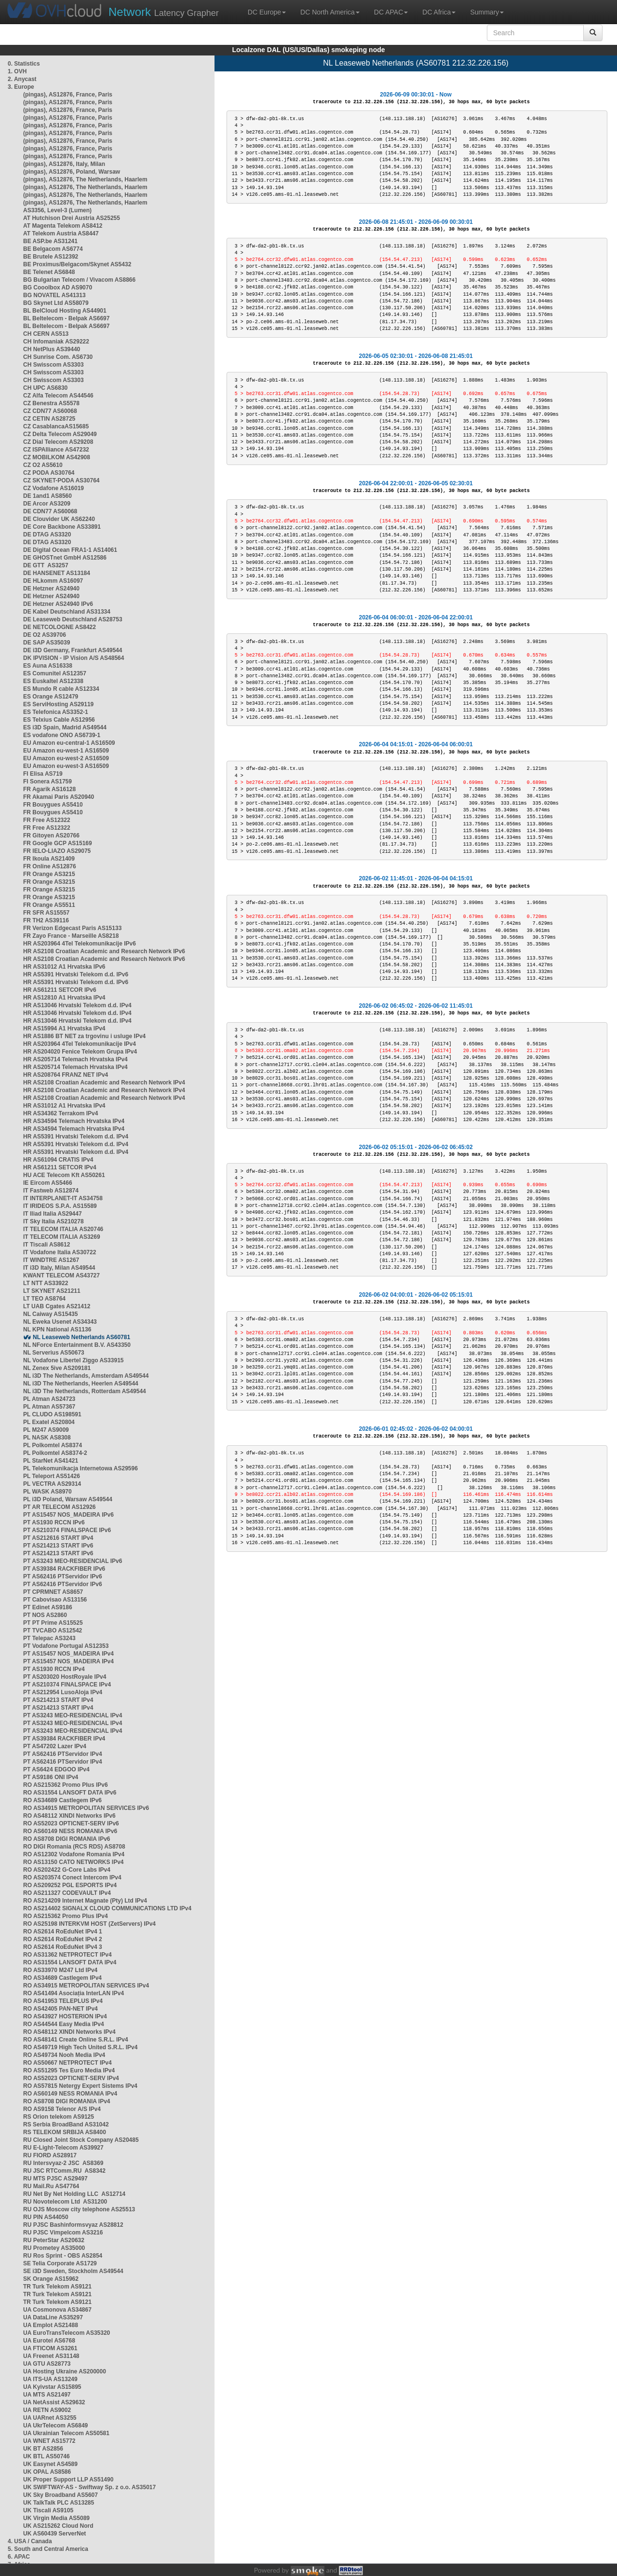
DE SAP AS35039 (46, 642)
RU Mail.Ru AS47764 (51, 2186)
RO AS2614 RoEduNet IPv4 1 (62, 1931)
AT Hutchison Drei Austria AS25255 (71, 218)
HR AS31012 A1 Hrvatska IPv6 (64, 966)
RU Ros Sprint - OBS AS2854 (62, 2255)
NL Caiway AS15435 (50, 1314)
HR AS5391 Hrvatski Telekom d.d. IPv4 (75, 1136)
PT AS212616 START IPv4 (58, 1538)
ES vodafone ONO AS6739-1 (61, 735)
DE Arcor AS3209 (46, 503)
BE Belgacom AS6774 (53, 249)
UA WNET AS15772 (49, 2441)
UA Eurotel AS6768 (49, 2340)
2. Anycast (22, 79)
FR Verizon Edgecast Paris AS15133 (72, 928)
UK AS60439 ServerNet (54, 2533)
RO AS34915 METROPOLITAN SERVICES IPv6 (86, 1808)
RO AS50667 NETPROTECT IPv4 (67, 2062)
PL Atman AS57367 (49, 1406)
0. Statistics (24, 63)
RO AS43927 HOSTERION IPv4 (65, 2016)
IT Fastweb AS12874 (51, 1190)
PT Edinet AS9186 (47, 1607)
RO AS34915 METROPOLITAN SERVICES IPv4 (86, 1985)
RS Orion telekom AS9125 (58, 2116)
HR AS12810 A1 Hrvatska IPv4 (64, 997)
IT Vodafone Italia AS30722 (59, 1252)
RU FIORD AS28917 (50, 2155)
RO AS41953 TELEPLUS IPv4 (63, 2001)
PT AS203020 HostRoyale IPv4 (64, 1676)
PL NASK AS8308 (47, 1437)
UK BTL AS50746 (46, 2456)
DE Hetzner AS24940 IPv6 (58, 604)
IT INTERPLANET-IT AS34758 (63, 1198)
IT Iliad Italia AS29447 (52, 1213)
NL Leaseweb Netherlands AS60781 (81, 1337)
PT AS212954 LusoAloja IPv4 (62, 1692)
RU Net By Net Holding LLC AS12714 (74, 2194)
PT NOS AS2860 (45, 1615)
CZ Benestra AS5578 (51, 403)
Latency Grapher (163, 11)
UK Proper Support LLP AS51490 (68, 2479)
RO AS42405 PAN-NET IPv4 (60, 2008)
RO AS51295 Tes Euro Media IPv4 (69, 2070)
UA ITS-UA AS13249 (50, 2379)
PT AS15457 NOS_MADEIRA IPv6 (68, 1514)
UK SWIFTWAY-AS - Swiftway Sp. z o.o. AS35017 (89, 2487)
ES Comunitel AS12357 (54, 673)
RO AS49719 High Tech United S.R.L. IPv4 (80, 2047)
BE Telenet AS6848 (49, 272)
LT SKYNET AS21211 (51, 1291)
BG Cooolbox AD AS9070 (57, 287)
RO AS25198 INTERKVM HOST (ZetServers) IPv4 (89, 1923)
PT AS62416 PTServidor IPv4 (62, 1754)
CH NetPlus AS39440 (51, 349)
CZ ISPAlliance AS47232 (56, 449)
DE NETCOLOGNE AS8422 (59, 627)
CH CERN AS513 (45, 333)
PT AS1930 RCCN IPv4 (54, 1669)
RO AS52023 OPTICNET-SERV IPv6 (71, 1823)
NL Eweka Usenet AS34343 (60, 1321)
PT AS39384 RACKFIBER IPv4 (64, 1738)
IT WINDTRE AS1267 (51, 1260)
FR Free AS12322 (46, 820)
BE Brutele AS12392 (50, 256)
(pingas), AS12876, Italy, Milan (64, 164)
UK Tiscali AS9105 (48, 2510)
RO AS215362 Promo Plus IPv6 (65, 1784)
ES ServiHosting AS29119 (58, 704)
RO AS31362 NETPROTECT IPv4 (67, 1954)
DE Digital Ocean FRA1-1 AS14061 (70, 550)
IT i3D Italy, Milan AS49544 (59, 1267)
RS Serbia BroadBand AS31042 (66, 2124)
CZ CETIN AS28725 (49, 418)
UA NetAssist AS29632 (54, 2402)
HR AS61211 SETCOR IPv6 (59, 990)
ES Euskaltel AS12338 (53, 681)
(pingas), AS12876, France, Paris (67, 94)
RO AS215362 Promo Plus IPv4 (65, 1916)
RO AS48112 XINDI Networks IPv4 (69, 2031)
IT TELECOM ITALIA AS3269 (61, 1236)
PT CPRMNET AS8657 (53, 1592)
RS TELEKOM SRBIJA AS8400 (64, 2132)
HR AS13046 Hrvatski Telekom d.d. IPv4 (77, 1005)
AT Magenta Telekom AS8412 (63, 225)
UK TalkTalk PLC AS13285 (58, 2502)
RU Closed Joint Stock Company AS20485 (81, 2140)
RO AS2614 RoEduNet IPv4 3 (62, 1947)
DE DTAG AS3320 (47, 534)
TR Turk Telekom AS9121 (57, 2286)
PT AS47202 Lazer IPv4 (54, 1746)
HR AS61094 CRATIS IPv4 (58, 1159)
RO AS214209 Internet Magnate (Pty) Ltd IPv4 (85, 1900)
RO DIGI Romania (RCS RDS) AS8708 (74, 1846)
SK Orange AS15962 (51, 2278)
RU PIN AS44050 (45, 2217)
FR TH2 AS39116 (46, 920)
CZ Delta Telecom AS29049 (60, 434)
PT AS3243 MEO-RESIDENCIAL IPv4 (72, 1715)
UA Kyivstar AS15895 (52, 2387)
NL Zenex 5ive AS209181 (57, 1368)
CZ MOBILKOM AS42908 (56, 457)
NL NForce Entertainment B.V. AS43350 (77, 1345)
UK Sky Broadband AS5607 (60, 2495)
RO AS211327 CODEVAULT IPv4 (67, 1893)
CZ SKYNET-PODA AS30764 (61, 480)
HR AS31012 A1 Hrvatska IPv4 (64, 1105)
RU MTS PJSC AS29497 (55, 2178)
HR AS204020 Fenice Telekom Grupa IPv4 (80, 1051)
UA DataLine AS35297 (53, 2317)
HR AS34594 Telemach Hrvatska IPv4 (73, 1121)
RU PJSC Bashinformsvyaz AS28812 (73, 2224)
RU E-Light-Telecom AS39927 (63, 2147)
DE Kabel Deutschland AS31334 (66, 611)
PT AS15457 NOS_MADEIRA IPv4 (68, 1653)
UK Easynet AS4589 (50, 2464)
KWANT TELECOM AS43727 (61, 1275)
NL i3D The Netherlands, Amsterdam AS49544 (85, 1375)
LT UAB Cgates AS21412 (56, 1306)
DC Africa (439, 12)
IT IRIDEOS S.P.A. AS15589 (60, 1206)
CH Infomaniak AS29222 (56, 341)
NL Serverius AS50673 (53, 1352)
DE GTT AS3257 (45, 565)
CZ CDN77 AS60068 (50, 411)
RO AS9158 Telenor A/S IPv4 (62, 2109)
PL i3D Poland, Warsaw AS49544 (67, 1499)
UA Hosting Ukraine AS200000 (64, 2371)
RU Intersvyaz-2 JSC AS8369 (63, 2163)
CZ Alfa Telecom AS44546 (58, 395)
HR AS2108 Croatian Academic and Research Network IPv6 (104, 951)
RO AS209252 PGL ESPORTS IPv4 (70, 1885)
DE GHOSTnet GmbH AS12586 (65, 557)
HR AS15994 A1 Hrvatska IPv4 (64, 1028)
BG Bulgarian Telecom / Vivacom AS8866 (79, 279)
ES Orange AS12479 (50, 696)
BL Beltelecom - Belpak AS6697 (66, 318)
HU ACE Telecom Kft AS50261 (64, 1175)
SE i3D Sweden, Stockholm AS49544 (73, 2271)
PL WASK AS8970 (47, 1491)
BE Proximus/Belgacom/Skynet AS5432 (77, 264)
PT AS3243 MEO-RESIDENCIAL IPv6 (72, 1561)
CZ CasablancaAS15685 (56, 426)
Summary (487, 12)
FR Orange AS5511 (49, 905)
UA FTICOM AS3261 (50, 2348)
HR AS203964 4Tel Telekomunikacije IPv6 (79, 943)
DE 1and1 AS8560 (47, 496)
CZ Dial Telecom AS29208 (58, 441)
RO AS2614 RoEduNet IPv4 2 (62, 1939)
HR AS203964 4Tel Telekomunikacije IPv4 (79, 1044)
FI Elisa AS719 (43, 773)
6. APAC (19, 2556)
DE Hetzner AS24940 (51, 588)
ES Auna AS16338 (47, 665)
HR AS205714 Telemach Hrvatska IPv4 (75, 1059)
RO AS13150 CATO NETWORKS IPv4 (73, 1862)
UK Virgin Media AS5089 (56, 2518)
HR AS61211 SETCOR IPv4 (59, 1167)
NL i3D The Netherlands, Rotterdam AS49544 (84, 1391)
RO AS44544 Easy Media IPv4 (63, 2024)
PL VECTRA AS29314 (52, 1483)
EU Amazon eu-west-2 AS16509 (66, 758)
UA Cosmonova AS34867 (57, 2309)
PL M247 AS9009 (46, 1429)
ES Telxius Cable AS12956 (59, 719)
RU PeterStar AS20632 (53, 2240)
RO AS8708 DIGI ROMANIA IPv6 (66, 1839)
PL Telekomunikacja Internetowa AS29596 (80, 1468)
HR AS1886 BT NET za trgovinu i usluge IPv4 (84, 1036)
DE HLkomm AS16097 (53, 580)
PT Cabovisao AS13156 (55, 1599)
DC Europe (267, 12)
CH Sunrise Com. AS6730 (58, 357)
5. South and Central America (48, 2549)
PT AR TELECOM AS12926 (59, 1507)
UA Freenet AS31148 (51, 2356)
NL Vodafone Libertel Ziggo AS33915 (73, 1360)
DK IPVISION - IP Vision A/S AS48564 (73, 658)
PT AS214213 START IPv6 (58, 1545)
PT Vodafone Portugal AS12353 (65, 1646)
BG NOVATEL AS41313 (54, 295)
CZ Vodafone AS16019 (53, 488)
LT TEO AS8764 (44, 1298)
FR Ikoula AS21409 (49, 858)
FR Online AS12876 (49, 866)
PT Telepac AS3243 (49, 1638)
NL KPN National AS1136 (57, 1329)
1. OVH (17, 71)
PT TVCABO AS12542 (52, 1630)
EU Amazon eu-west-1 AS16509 (66, 750)
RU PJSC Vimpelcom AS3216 (63, 2232)
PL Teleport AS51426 (51, 1476)
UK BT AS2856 (43, 2448)
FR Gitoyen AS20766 (51, 835)
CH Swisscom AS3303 (53, 364)
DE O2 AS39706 (44, 634)
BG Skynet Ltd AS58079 (56, 303)
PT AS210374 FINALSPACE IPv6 (67, 1530)
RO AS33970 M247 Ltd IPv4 (60, 1970)
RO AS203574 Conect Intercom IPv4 (72, 1877)
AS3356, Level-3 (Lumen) (57, 210)
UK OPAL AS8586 (47, 2471)
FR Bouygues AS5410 (53, 804)
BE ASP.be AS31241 (50, 241)
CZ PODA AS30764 (48, 472)
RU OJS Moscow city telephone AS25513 (79, 2209)
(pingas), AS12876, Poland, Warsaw (71, 171)
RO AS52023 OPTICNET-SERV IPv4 (71, 2078)
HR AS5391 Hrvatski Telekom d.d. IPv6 (75, 974)
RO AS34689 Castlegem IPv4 (62, 1977)
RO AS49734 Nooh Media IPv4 (64, 2055)
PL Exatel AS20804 (49, 1422)
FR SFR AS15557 (46, 912)
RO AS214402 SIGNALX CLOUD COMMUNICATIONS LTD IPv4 (107, 1908)
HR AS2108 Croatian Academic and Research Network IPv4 (104, 1082)
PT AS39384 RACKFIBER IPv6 (64, 1568)
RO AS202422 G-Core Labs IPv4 (66, 1869)
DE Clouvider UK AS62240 (59, 519)
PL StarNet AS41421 (50, 1460)
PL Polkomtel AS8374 (52, 1445)
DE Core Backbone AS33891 (62, 526)
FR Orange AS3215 (49, 874)
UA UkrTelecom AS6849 (55, 2425)
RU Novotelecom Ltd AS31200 (65, 2201)
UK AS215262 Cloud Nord (58, 2525)
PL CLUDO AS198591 (52, 1414)
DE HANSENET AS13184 (56, 573)
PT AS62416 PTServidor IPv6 (62, 1576)
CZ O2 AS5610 (43, 465)
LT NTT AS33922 (45, 1283)
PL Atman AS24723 (49, 1399)
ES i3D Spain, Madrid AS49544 (65, 727)
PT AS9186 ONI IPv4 (50, 1777)
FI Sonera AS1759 (47, 781)
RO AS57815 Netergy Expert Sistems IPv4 (80, 2086)
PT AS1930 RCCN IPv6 (54, 1522)
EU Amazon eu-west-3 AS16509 (66, 766)
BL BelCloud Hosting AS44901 (65, 310)
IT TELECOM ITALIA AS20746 (63, 1229)
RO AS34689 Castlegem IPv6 (62, 1800)
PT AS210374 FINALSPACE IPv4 (67, 1684)
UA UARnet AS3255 (49, 2417)
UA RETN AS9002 (47, 2410)
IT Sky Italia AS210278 (53, 1221)
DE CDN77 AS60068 (50, 511)
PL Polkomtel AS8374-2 (55, 1453)
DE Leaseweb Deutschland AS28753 (72, 619)
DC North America (330, 12)
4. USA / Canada (30, 2541)
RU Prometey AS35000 (54, 2248)
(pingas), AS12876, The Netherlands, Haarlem (85, 179)
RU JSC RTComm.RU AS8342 (64, 2170)
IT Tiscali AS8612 (46, 1244)
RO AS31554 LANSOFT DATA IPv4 (69, 1962)
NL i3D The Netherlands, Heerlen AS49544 (80, 1383)
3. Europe (21, 86)
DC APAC (391, 12)
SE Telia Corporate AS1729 (60, 2263)
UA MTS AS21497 (46, 2394)
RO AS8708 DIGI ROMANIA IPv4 (66, 2101)
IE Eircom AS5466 (47, 1182)
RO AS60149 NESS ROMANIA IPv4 (70, 2093)
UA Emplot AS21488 (50, 2325)
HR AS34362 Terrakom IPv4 (60, 1113)
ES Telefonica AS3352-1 (55, 712)
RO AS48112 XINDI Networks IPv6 (69, 1815)
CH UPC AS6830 (45, 387)
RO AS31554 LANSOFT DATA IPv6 (69, 1792)
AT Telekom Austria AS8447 (61, 233)
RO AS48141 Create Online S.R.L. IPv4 (75, 2039)
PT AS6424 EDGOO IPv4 (56, 1769)
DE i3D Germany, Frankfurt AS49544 (72, 650)
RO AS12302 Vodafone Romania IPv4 (73, 1854)
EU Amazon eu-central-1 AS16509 (69, 743)
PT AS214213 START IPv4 (58, 1700)
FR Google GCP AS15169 (57, 843)
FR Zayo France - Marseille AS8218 (71, 935)
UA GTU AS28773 (46, 2363)
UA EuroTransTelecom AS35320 (66, 2332)
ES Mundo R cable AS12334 (61, 688)
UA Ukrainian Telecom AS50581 (66, 2433)
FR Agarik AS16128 (49, 789)
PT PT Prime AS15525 (53, 1622)
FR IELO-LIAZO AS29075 (57, 851)
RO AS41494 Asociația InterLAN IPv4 (73, 1993)
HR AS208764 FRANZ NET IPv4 (65, 1074)
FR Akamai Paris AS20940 (58, 797)
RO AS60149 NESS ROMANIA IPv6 (70, 1831)
